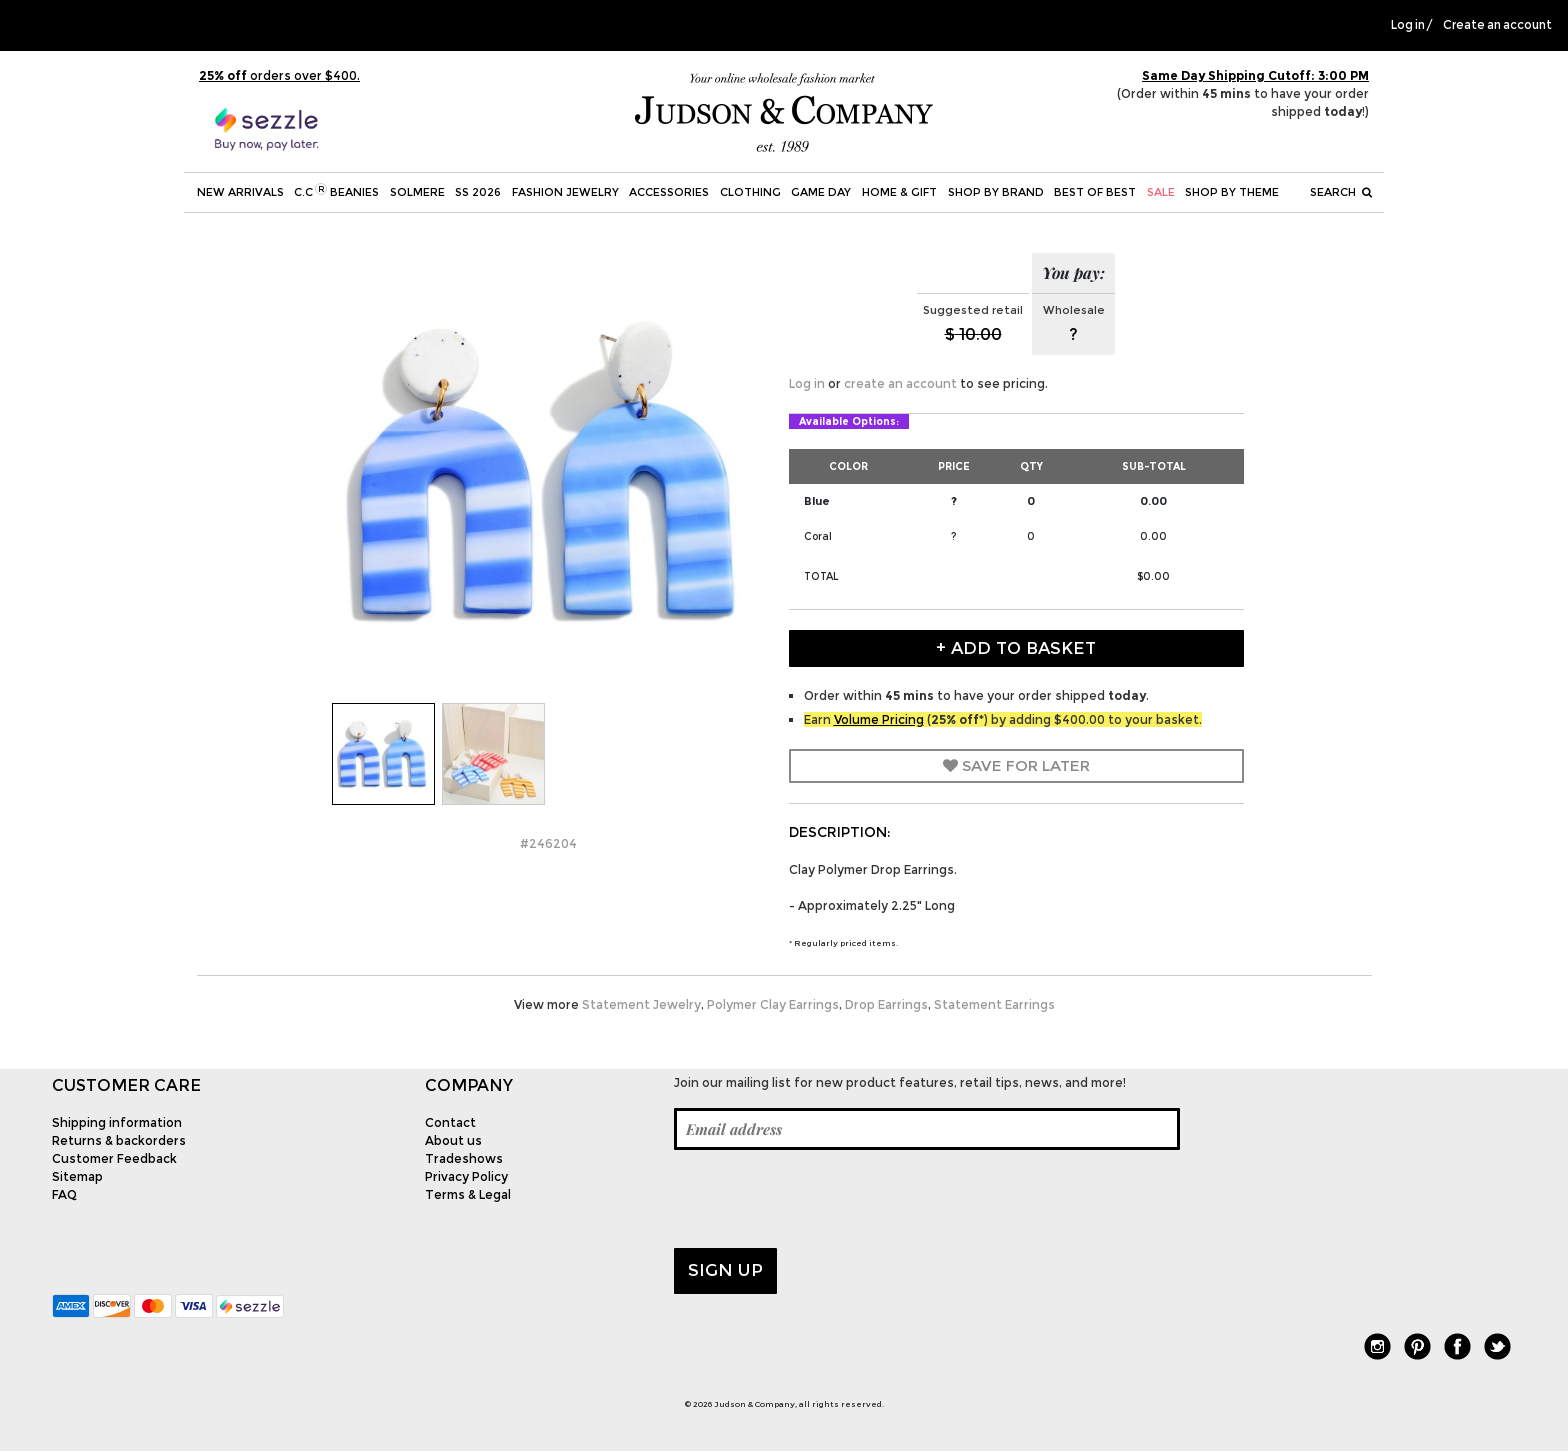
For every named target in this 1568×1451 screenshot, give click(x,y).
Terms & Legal (468, 1194)
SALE (1161, 192)
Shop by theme (1232, 192)
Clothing (750, 192)
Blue (817, 501)
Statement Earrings (994, 1004)
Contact (450, 1122)
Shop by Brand (996, 192)
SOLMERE (417, 192)
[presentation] (826, 1199)
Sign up (725, 1270)
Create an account (1497, 25)
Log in (1408, 25)
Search (1341, 192)
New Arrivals (240, 192)
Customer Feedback (114, 1158)
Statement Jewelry (641, 1004)
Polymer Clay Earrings (773, 1004)
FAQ (64, 1194)
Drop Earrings (886, 1004)
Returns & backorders (119, 1140)
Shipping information (117, 1122)
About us (453, 1140)
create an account (900, 383)
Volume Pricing (879, 719)
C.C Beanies (336, 191)
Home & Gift (899, 192)
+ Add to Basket (1016, 648)
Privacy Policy (466, 1176)
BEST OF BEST (1095, 192)
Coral (818, 536)
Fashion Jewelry (565, 192)
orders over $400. (279, 75)
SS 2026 (478, 192)
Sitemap (77, 1176)
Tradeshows (464, 1158)
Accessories (669, 192)
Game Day (821, 192)
